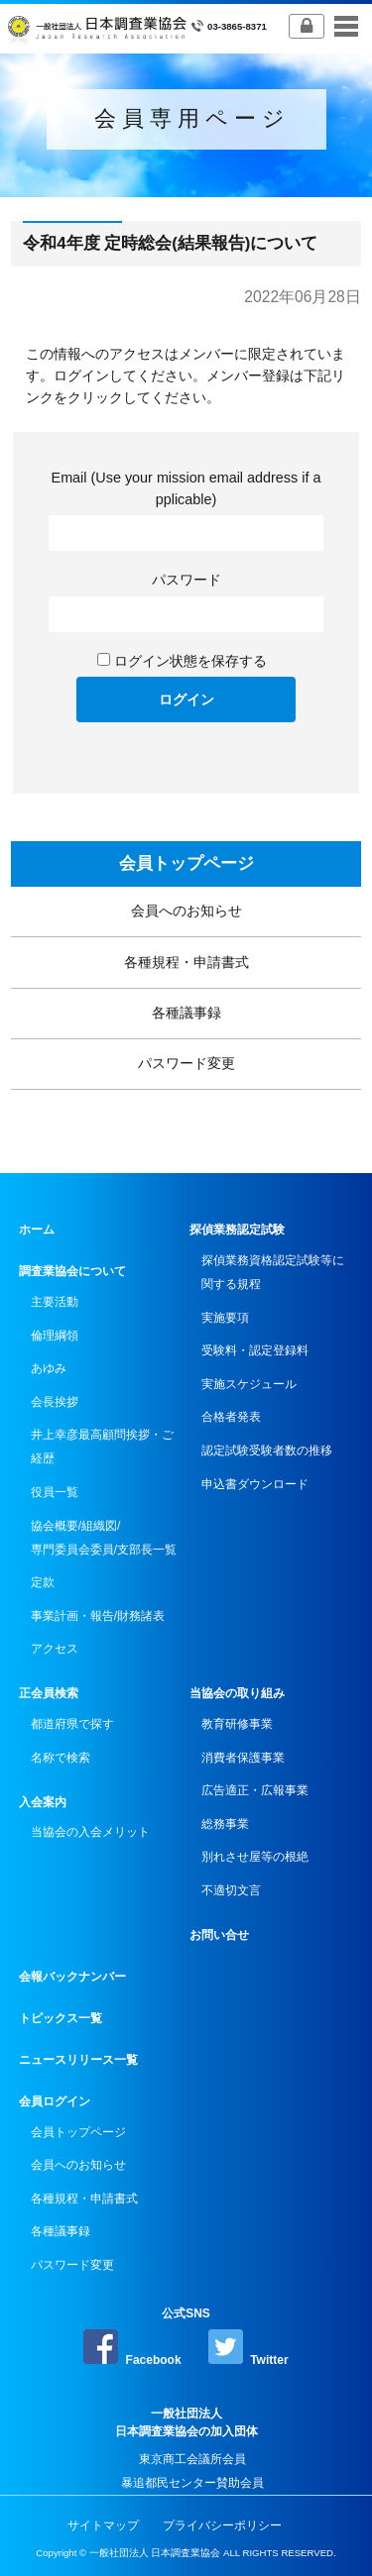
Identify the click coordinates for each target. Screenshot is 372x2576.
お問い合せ (219, 1935)
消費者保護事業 (243, 1758)
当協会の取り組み (237, 1693)
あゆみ (48, 1368)
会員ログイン (54, 2101)
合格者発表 (231, 1417)
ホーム (37, 1229)
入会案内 (42, 1802)
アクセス (54, 1649)
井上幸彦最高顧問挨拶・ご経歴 (102, 1446)
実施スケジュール (249, 1384)
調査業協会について (72, 1271)
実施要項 (225, 1318)
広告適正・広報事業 (255, 1790)
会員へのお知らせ (186, 910)
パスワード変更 (186, 1063)
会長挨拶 (54, 1402)
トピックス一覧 (60, 2018)
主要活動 (54, 1302)
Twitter (248, 2348)
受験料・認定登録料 (255, 1350)
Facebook (132, 2348)
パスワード (186, 580)
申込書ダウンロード (255, 1484)
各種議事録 (186, 1012)
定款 (43, 1582)
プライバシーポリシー (222, 2525)
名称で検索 (60, 1758)
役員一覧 (54, 1492)
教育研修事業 (237, 1724)
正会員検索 (48, 1693)
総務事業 (225, 1824)
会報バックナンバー (72, 1977)
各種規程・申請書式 (186, 962)
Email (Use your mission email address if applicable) (186, 488)
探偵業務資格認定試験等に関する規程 (272, 1272)
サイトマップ (103, 2525)
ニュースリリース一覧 (78, 2060)
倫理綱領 (54, 1335)
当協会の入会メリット (90, 1832)
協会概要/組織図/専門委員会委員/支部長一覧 (104, 1537)
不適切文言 (231, 1890)
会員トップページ (186, 863)
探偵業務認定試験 (237, 1229)
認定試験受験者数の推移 (266, 1450)
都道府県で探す (72, 1724)
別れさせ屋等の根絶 (255, 1857)
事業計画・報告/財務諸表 (98, 1616)
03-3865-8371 (228, 26)
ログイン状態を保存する (190, 661)
